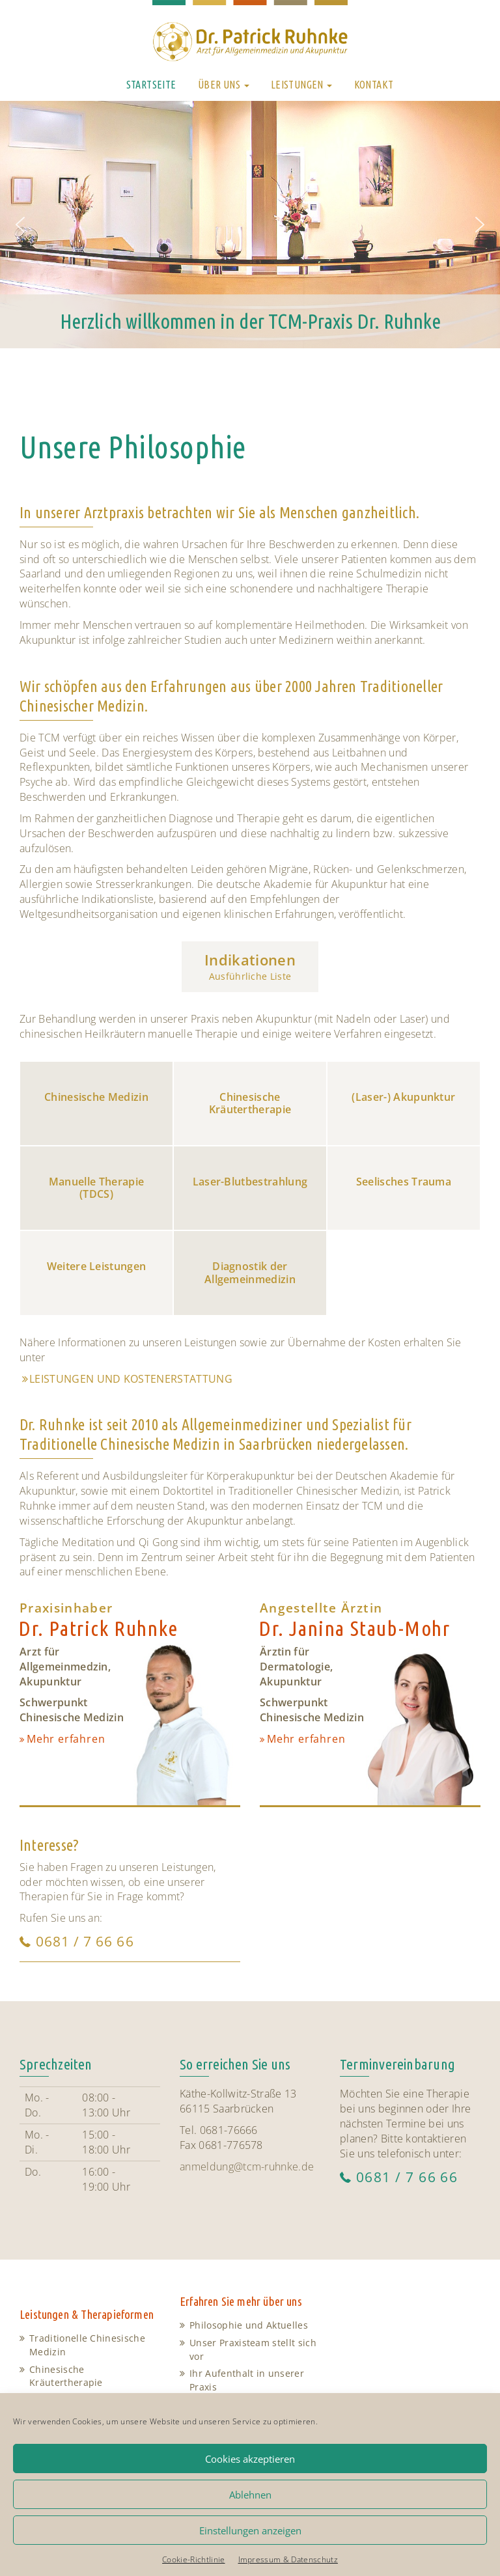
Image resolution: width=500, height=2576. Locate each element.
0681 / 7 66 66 (85, 1941)
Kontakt (374, 84)
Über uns (223, 84)
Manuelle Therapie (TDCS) (96, 1187)
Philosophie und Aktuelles (248, 2325)
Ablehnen (250, 2494)
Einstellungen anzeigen (250, 2530)
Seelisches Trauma (403, 1181)
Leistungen (301, 84)
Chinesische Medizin (96, 1097)
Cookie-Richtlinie (193, 2559)
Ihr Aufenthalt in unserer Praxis (246, 2380)
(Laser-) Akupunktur (403, 1097)
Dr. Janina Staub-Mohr (354, 1628)
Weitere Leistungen (96, 1266)
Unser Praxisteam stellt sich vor (252, 2349)
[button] (20, 224)
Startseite (151, 84)
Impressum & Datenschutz (288, 2559)
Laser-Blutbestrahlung (250, 1181)
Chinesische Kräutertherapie (250, 1103)
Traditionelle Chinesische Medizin (87, 2345)
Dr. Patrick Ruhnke (98, 1628)
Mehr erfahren (66, 1739)
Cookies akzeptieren (250, 2458)
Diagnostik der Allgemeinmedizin (250, 1272)
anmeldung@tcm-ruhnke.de (247, 2166)
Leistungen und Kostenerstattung (130, 1379)
